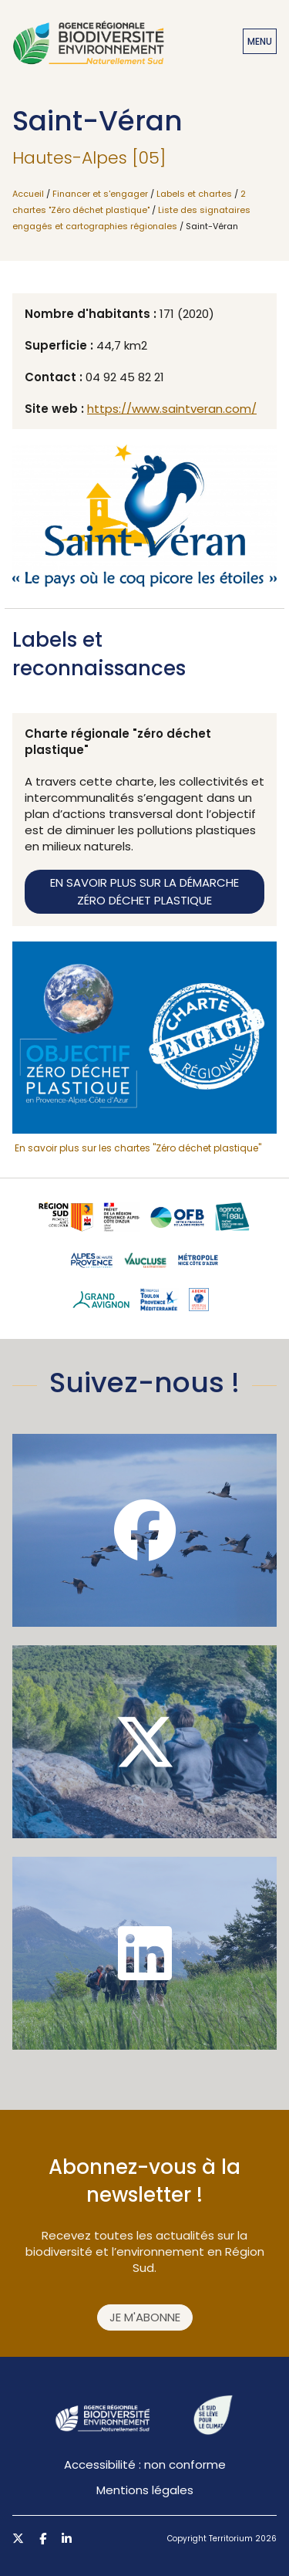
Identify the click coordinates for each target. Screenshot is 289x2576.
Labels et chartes (194, 194)
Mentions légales (144, 2490)
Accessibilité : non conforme (145, 2464)
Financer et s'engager (100, 194)
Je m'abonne (144, 2317)
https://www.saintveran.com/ (172, 409)
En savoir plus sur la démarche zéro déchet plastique (144, 891)
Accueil (28, 194)
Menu (259, 41)
